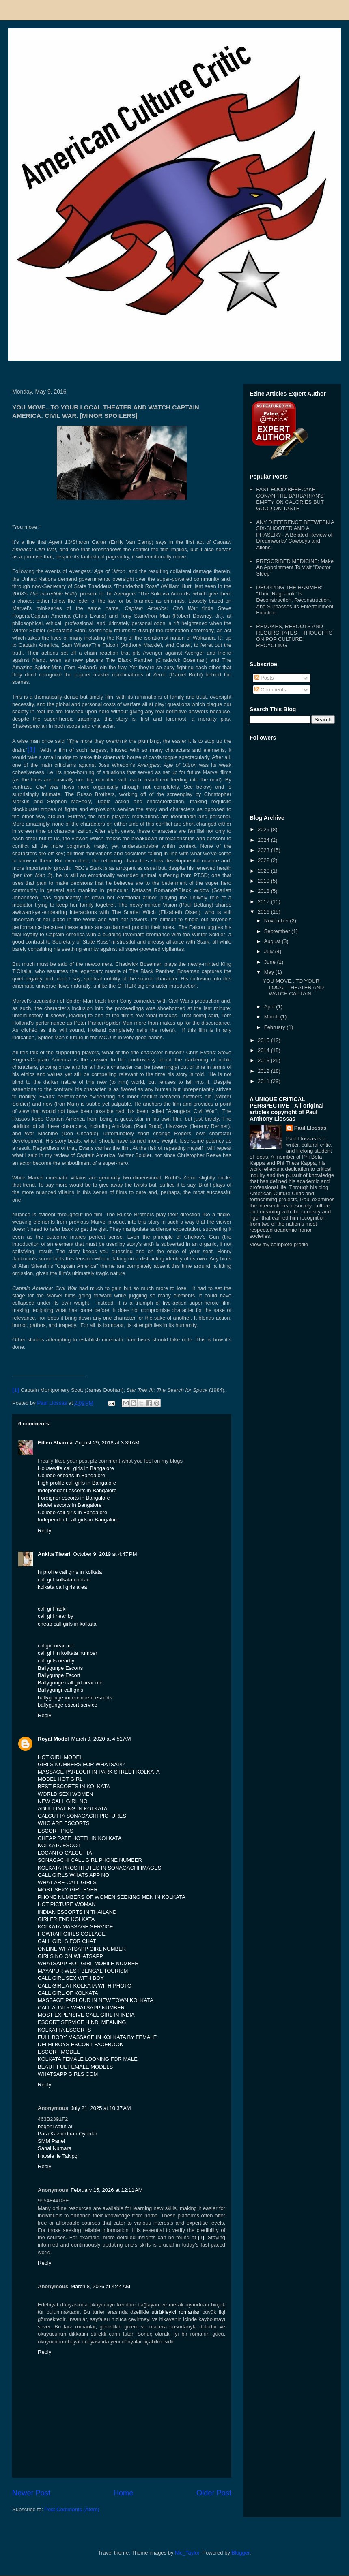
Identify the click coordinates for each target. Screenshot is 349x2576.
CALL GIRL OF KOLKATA (68, 1993)
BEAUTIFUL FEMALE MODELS (75, 2067)
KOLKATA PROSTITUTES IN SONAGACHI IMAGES (99, 1868)
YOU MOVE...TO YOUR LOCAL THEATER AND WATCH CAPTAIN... (293, 987)
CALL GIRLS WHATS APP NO (73, 1875)
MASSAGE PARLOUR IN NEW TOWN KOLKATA (95, 2000)
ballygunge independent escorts (75, 1698)
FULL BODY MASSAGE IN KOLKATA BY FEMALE (97, 2037)
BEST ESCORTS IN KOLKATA (74, 1786)
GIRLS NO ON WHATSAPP (70, 1956)
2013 (264, 1060)
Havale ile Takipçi (58, 2156)
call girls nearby (56, 1661)
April (270, 1006)
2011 (264, 1081)
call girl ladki (52, 1609)
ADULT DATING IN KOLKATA (72, 1809)
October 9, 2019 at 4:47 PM (105, 1554)
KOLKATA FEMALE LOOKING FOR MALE (88, 2059)
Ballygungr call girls (60, 1690)
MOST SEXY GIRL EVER (68, 1890)
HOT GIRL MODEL (60, 1757)
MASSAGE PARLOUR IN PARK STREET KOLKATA (99, 1772)
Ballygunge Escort (59, 1675)
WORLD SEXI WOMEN (65, 1794)
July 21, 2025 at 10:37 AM (101, 2108)
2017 (264, 902)
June (270, 962)
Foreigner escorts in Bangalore (74, 1498)
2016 (264, 912)
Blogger (241, 2553)
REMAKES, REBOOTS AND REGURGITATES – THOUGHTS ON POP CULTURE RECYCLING (294, 635)
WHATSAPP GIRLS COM (68, 2074)
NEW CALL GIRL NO (63, 1801)
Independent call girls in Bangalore (78, 1520)
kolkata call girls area (62, 1587)
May (270, 972)
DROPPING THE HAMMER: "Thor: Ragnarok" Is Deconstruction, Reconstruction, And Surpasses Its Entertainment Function (294, 600)
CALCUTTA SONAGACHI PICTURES (82, 1816)
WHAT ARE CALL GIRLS (67, 1882)
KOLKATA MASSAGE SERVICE (75, 1926)
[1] (201, 2237)
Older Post (213, 2493)
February (275, 1027)
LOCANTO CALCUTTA (65, 1853)
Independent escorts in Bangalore (77, 1490)
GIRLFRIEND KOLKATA (66, 1919)
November (277, 921)
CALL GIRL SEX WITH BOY (71, 1978)
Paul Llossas (310, 1128)
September (277, 931)
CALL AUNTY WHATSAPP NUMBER (81, 2008)
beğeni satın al (55, 2126)
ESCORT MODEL (59, 2052)
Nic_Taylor (187, 2553)
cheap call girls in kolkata (67, 1624)
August (273, 941)
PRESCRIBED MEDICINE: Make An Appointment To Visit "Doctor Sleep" (295, 567)
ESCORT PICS (55, 1831)
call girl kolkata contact (64, 1580)
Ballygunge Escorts (60, 1668)
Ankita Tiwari (54, 1554)
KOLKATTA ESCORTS (64, 2030)
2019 (264, 881)
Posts (264, 678)
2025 (264, 829)
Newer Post (31, 2493)
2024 (264, 840)
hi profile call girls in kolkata (70, 1572)
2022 (264, 860)
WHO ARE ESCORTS (64, 1823)
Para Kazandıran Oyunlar (67, 2134)
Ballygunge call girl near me (70, 1683)
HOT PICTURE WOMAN (67, 1904)
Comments (270, 690)
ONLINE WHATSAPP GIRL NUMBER (82, 1949)
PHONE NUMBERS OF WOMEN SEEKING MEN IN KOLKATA (111, 1897)
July (269, 951)
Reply (44, 1531)
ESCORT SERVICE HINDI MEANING (82, 2022)
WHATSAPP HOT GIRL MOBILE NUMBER (88, 1963)
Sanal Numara (54, 2148)
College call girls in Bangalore (72, 1512)
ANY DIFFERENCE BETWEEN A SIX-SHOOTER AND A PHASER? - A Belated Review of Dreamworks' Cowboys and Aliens (295, 534)
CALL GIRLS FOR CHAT (67, 1941)
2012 (264, 1071)
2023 (264, 850)
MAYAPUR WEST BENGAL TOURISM (83, 1971)
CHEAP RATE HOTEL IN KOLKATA (80, 1838)
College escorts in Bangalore (71, 1475)
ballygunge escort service (67, 1705)
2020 (264, 871)
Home (124, 2493)
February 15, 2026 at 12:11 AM (106, 2190)
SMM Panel (51, 2141)
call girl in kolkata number (67, 1653)
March (272, 1017)
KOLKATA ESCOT (59, 1845)
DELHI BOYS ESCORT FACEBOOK (80, 2044)
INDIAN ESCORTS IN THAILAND (77, 1912)
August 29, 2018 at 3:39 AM (107, 1443)
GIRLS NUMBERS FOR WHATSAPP (81, 1764)
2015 (264, 1040)
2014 (264, 1050)
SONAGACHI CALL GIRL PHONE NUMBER (90, 1860)
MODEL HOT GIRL (60, 1779)
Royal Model (53, 1739)
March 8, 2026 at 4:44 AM (100, 2286)
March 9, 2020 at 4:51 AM (101, 1739)
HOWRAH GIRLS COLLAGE (72, 1934)
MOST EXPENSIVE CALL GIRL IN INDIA (86, 2015)
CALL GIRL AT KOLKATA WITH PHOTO (84, 1986)
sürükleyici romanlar (176, 2312)
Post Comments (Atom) (72, 2509)
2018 (264, 891)
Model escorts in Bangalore (70, 1505)
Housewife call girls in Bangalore (76, 1468)
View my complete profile (279, 1244)
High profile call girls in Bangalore (77, 1483)
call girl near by (55, 1616)
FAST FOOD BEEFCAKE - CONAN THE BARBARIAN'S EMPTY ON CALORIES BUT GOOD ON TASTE (289, 498)
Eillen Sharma (55, 1443)
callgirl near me (55, 1646)
